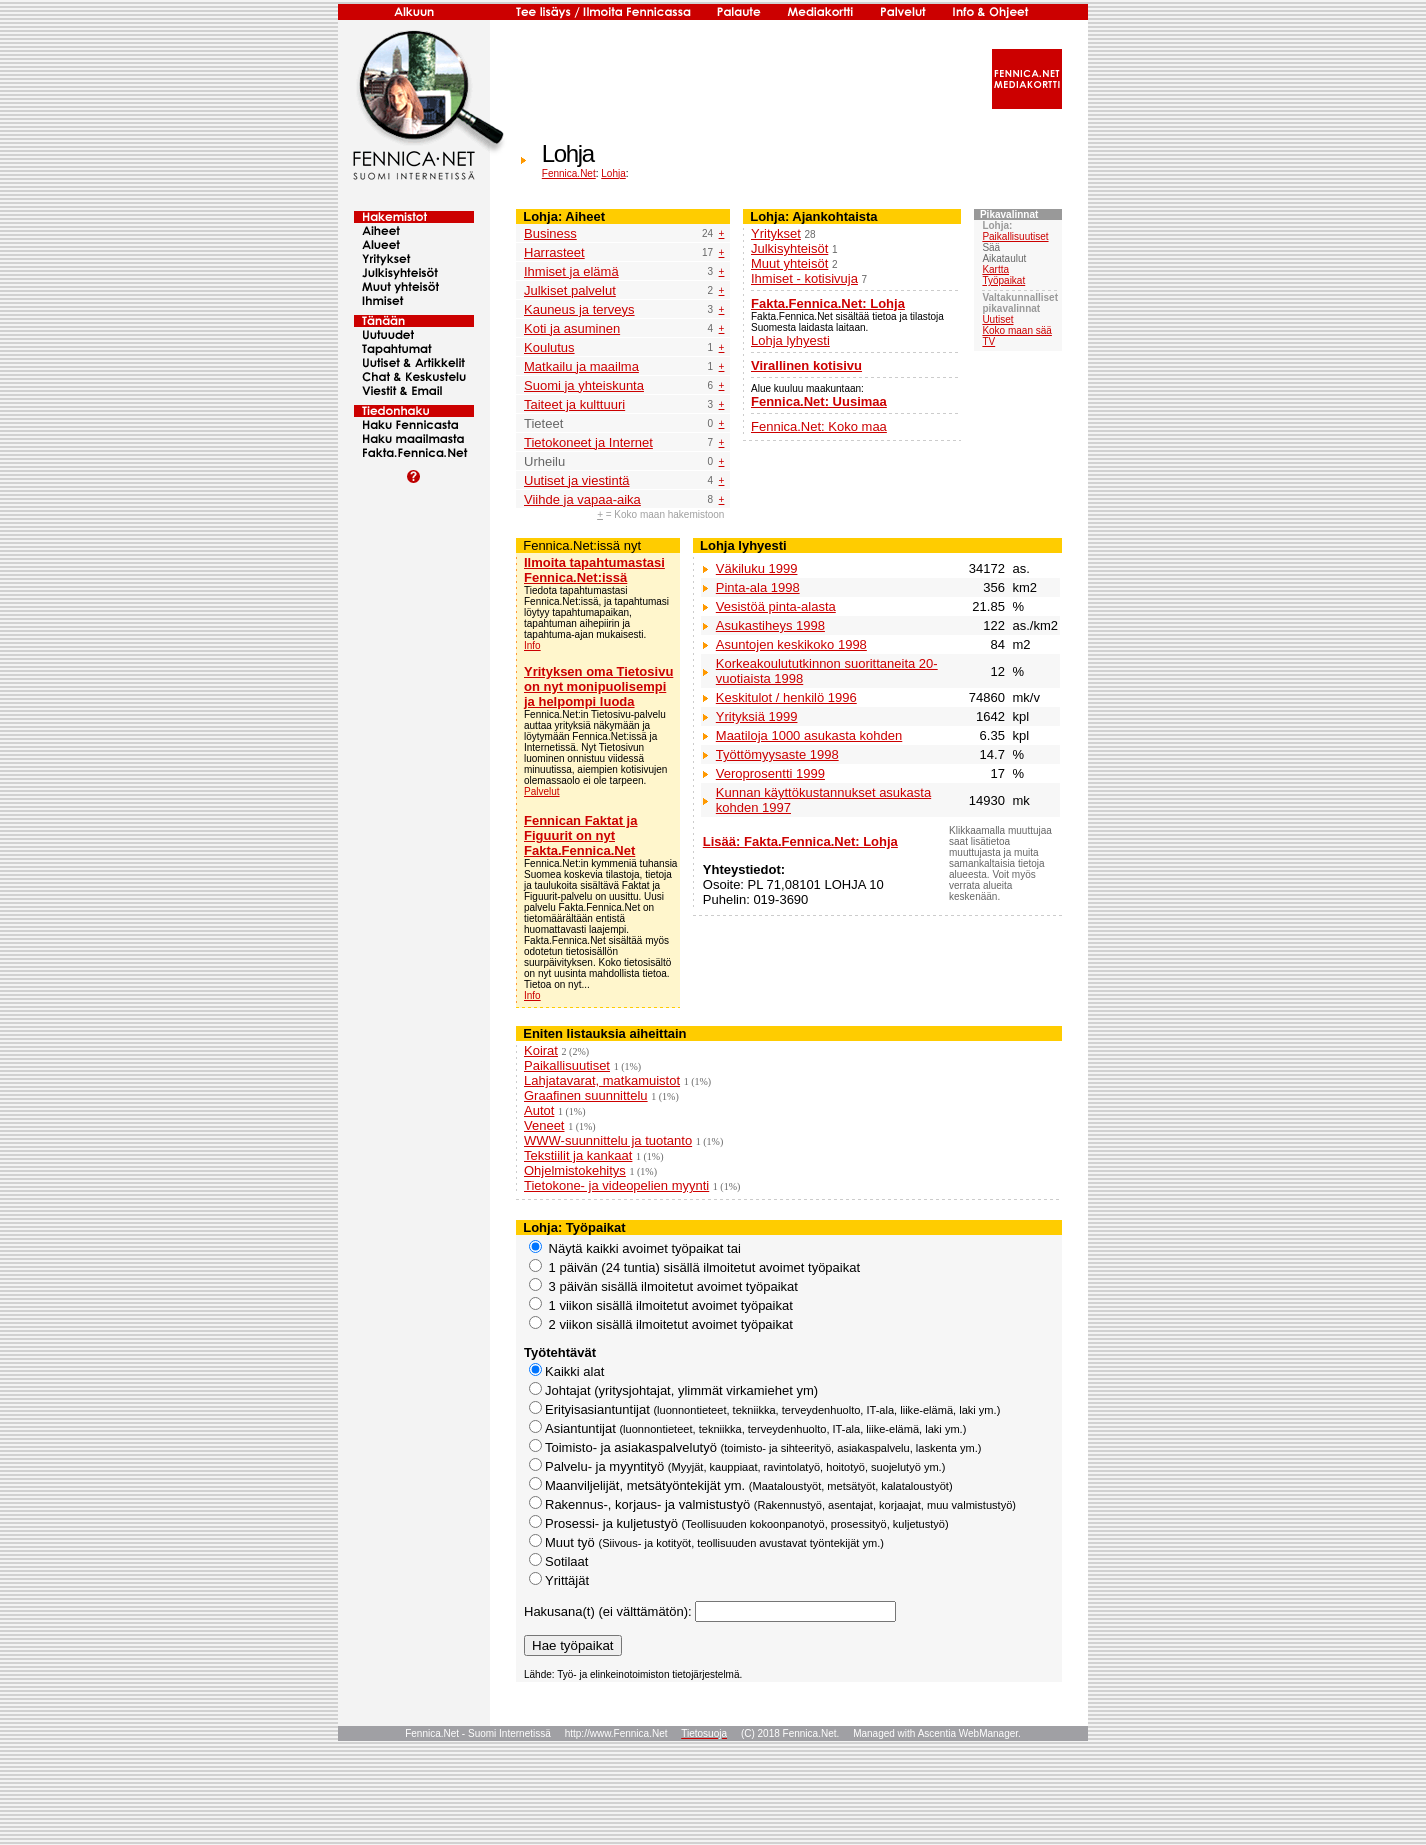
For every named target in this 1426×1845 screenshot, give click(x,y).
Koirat (541, 1050)
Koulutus (549, 347)
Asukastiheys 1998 (770, 625)
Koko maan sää (1017, 330)
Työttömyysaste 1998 (777, 754)
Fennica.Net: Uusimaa (819, 401)
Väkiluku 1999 (757, 568)
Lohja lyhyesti (790, 340)
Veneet (544, 1125)
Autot (539, 1110)
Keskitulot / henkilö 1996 (786, 697)
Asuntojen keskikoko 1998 (791, 644)
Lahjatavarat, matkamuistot (602, 1080)
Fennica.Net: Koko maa (819, 426)
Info (532, 645)
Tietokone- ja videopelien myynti (616, 1185)
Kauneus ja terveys (579, 309)
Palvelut (542, 791)
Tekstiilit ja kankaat (578, 1155)
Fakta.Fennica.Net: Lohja (828, 303)
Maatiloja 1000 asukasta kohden (809, 735)
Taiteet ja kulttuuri (574, 404)
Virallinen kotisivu (806, 365)
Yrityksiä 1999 (757, 716)
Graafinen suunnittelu (586, 1095)
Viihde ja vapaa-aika (582, 499)
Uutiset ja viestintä (577, 480)
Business (550, 233)
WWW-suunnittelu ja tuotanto (608, 1140)
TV (988, 341)
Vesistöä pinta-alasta (776, 606)
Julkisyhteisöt (789, 248)
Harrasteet (554, 252)
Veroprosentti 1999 (770, 773)
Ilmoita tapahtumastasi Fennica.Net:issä (594, 570)
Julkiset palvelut (570, 290)
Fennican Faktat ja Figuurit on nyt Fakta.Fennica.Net (580, 835)
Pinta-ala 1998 (758, 587)
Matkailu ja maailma (581, 366)
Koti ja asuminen (572, 328)
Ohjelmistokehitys (575, 1170)
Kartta (995, 269)
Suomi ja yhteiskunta (584, 385)
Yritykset (776, 233)
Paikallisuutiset (1015, 236)
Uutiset (997, 319)
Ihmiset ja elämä (571, 271)
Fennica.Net (569, 173)
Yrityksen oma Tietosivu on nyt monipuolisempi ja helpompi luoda (598, 686)
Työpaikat (1003, 280)
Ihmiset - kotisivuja (804, 278)
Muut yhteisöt (789, 263)
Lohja (613, 173)
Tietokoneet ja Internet (588, 442)
